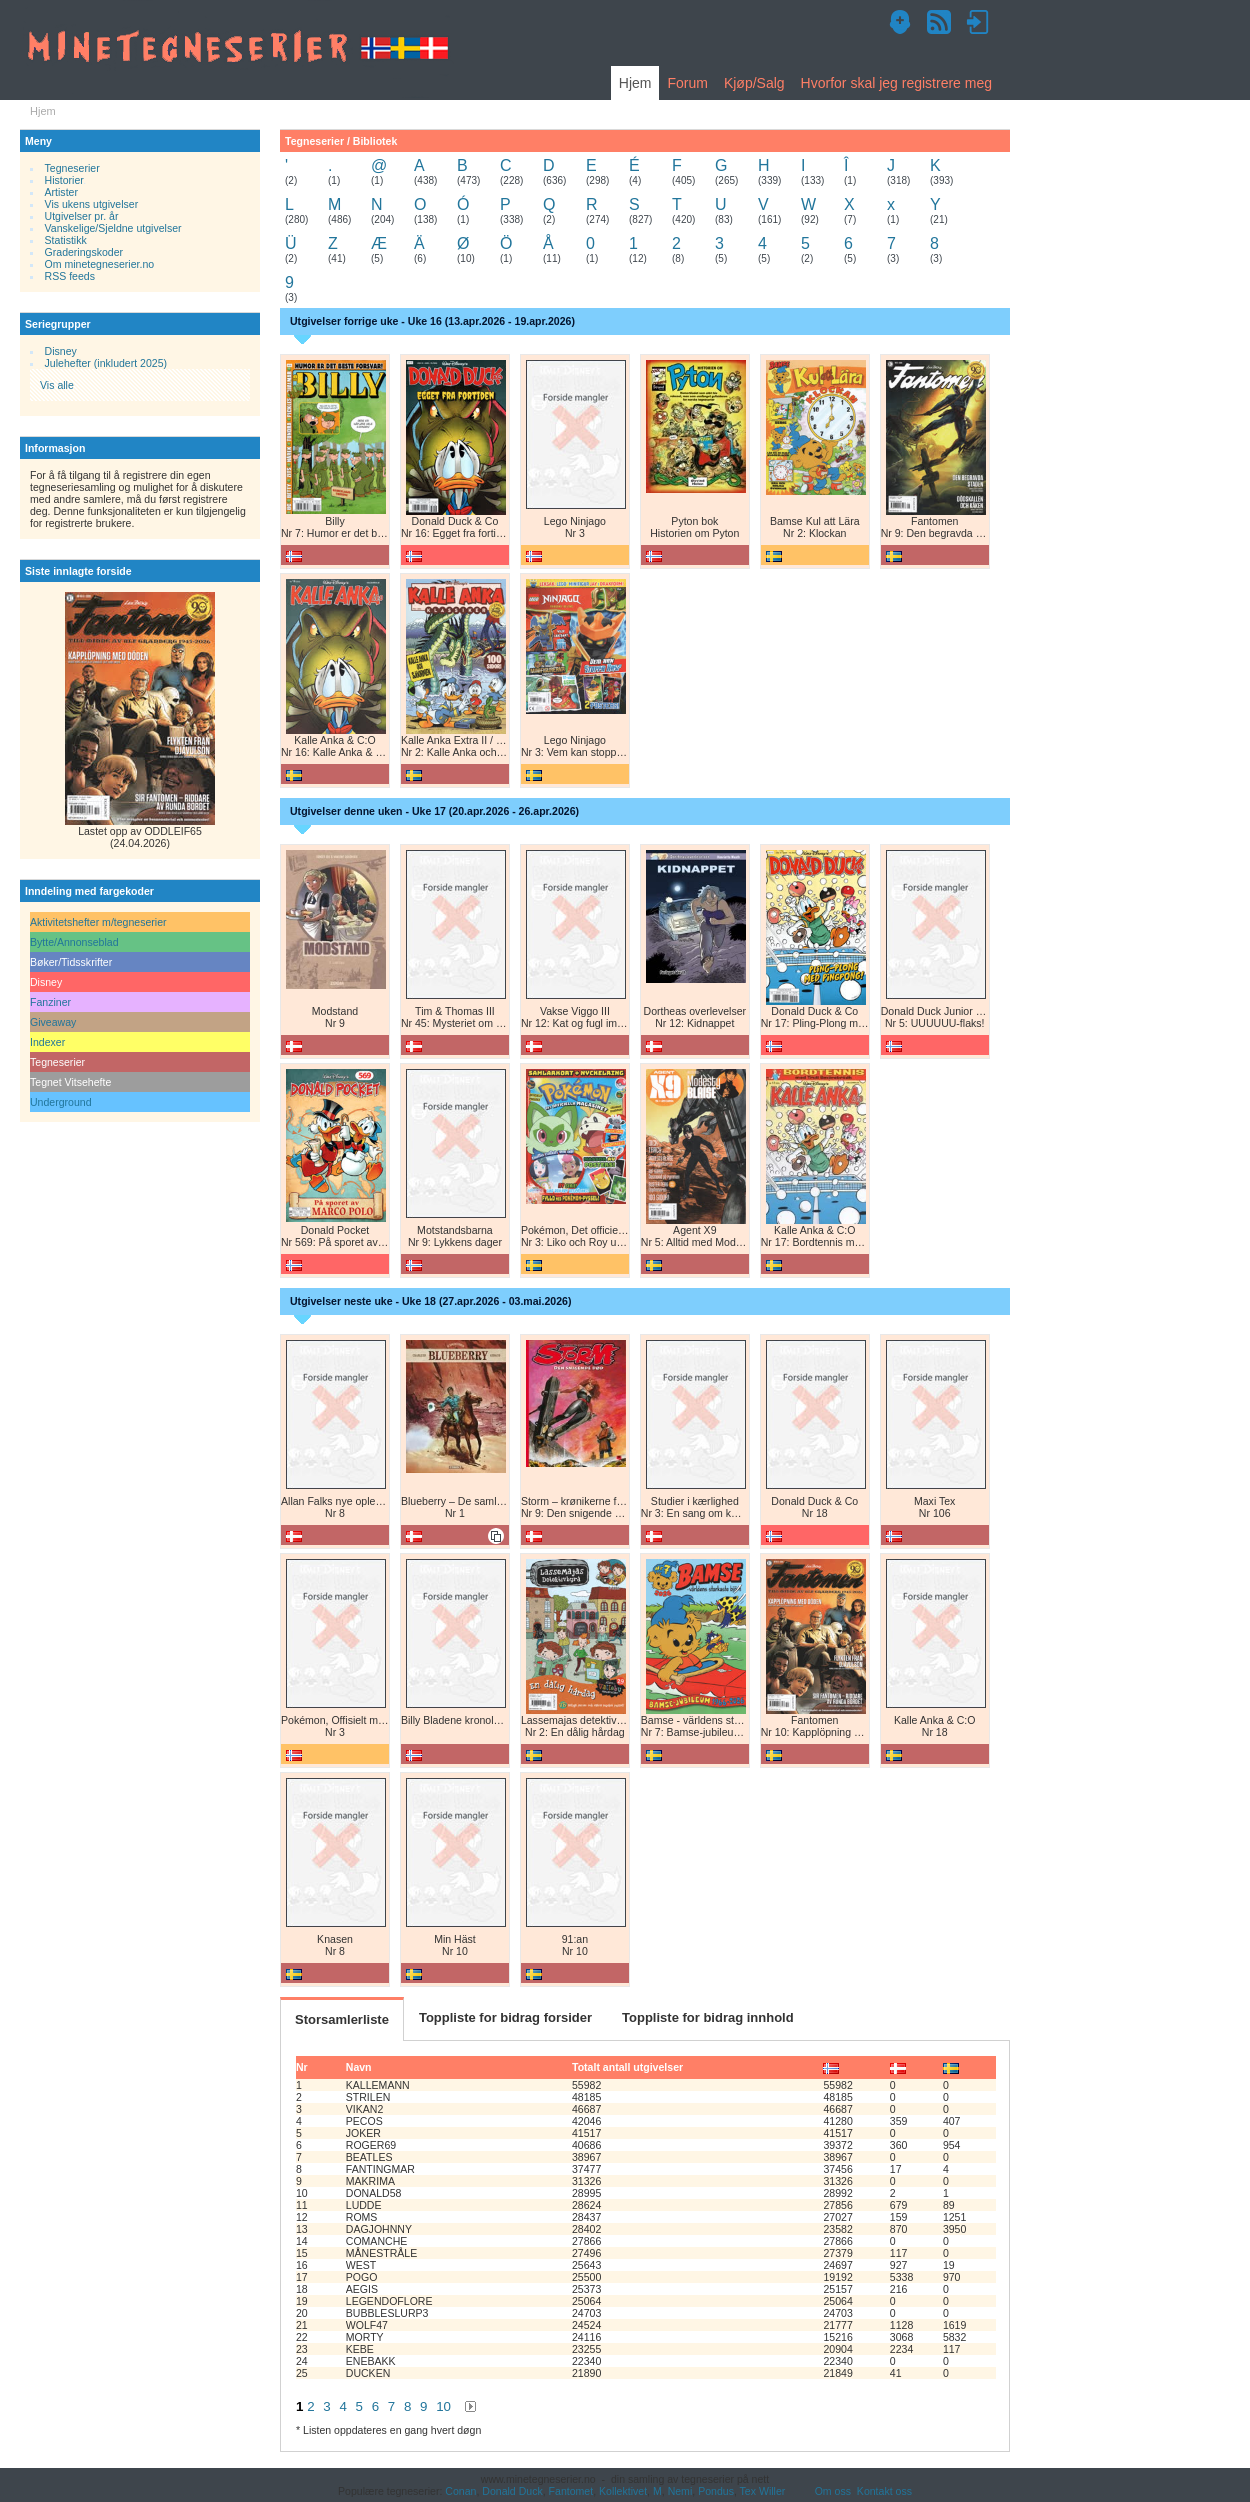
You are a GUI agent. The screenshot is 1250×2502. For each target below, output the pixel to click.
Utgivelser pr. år (82, 216)
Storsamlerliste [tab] (342, 2019)
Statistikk (66, 240)
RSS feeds (70, 276)
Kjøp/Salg (754, 83)
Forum (687, 83)
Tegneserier (72, 168)
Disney (61, 351)
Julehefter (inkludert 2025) (106, 363)
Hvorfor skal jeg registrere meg (896, 83)
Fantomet (571, 2491)
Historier (64, 180)
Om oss (833, 2491)
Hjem (635, 83)
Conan (460, 2491)
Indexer (47, 1042)
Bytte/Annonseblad (74, 942)
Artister (61, 192)
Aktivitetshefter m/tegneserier (98, 922)
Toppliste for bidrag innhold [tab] (708, 2017)
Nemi (680, 2491)
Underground (61, 1102)
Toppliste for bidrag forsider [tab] (505, 2017)
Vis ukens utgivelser (92, 204)
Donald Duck (512, 2491)
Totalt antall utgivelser (627, 2067)
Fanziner (50, 1002)
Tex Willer (763, 2491)
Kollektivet (623, 2491)
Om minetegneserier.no (100, 264)
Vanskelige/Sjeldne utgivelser (113, 228)
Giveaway (53, 1022)
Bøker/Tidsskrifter (71, 962)
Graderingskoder (84, 252)
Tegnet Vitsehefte (70, 1082)
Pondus (716, 2491)
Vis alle (57, 385)
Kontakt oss (884, 2491)
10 (443, 2406)
